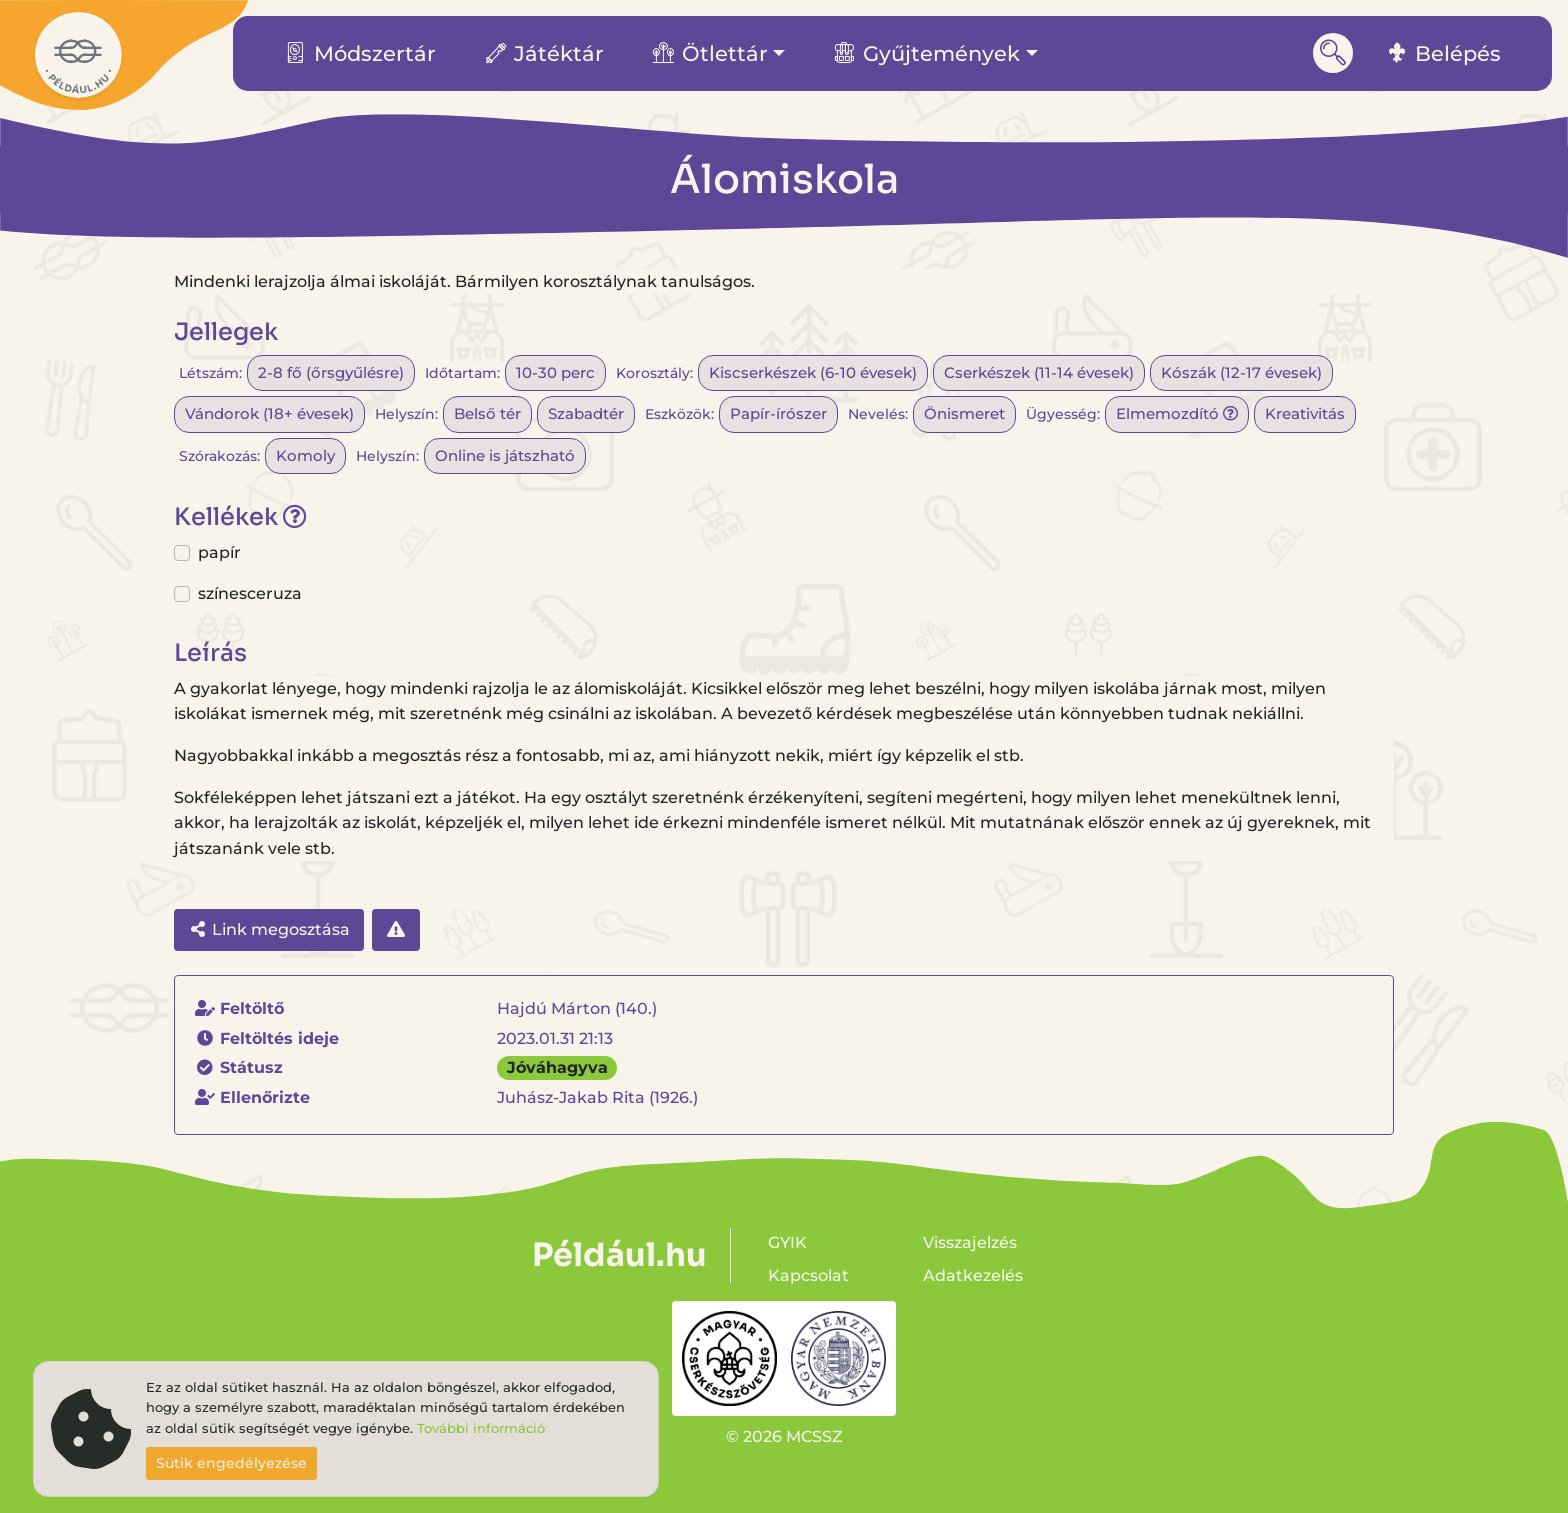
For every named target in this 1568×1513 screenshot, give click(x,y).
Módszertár (360, 53)
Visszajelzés (970, 1242)
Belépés (1444, 53)
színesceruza (250, 593)
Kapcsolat (808, 1275)
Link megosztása (269, 929)
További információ (481, 1428)
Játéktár (544, 53)
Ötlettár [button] (710, 53)
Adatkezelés (973, 1275)
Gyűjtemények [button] (927, 53)
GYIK (787, 1242)
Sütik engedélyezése (231, 1463)
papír (219, 552)
